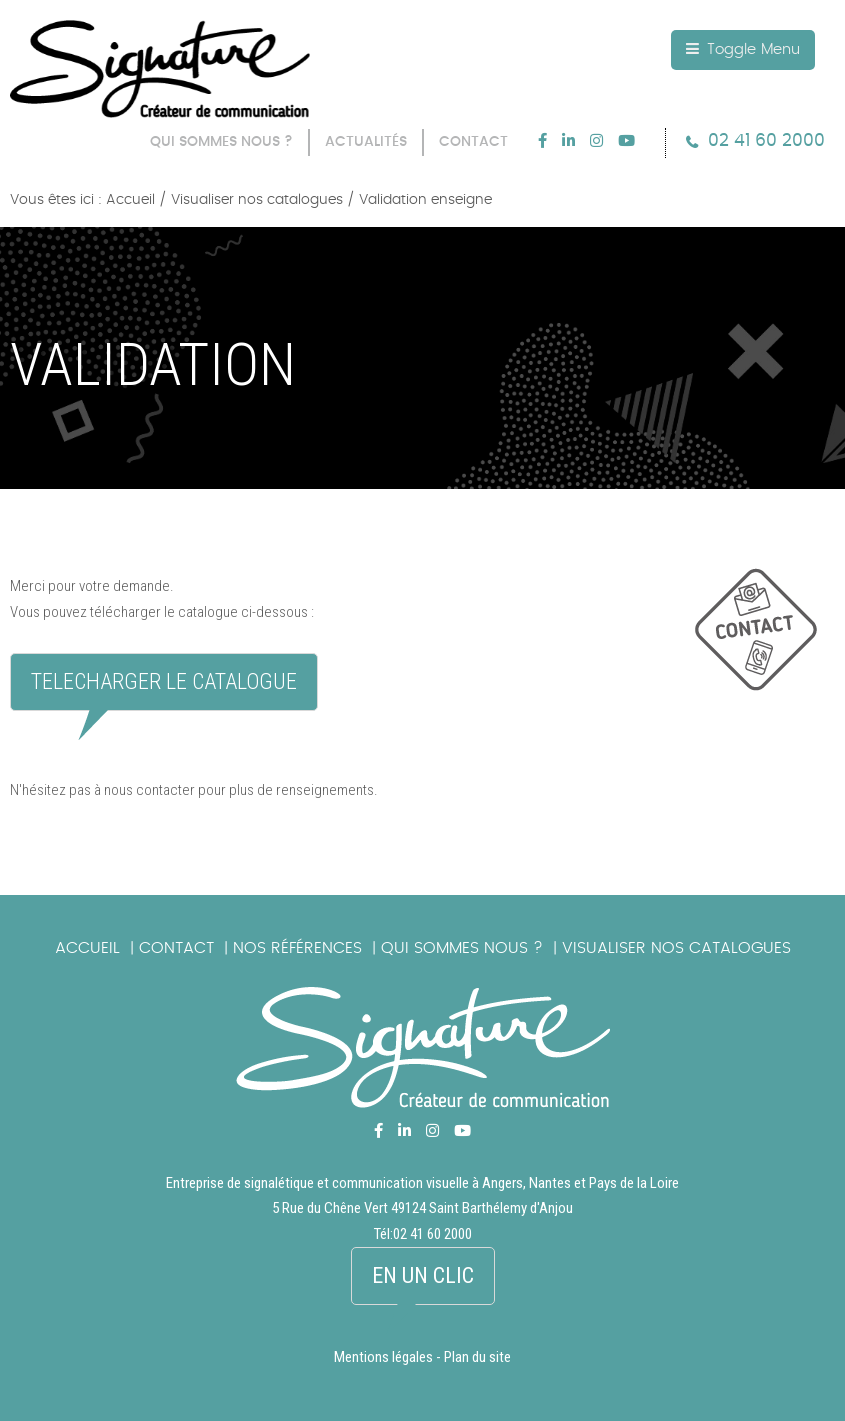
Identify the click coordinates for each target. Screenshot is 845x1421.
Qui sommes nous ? (462, 948)
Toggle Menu (743, 49)
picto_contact (770, 639)
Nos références (297, 948)
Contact (176, 948)
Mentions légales (383, 1357)
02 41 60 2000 (766, 140)
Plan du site (477, 1357)
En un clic (423, 1275)
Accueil (87, 948)
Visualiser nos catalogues (676, 948)
